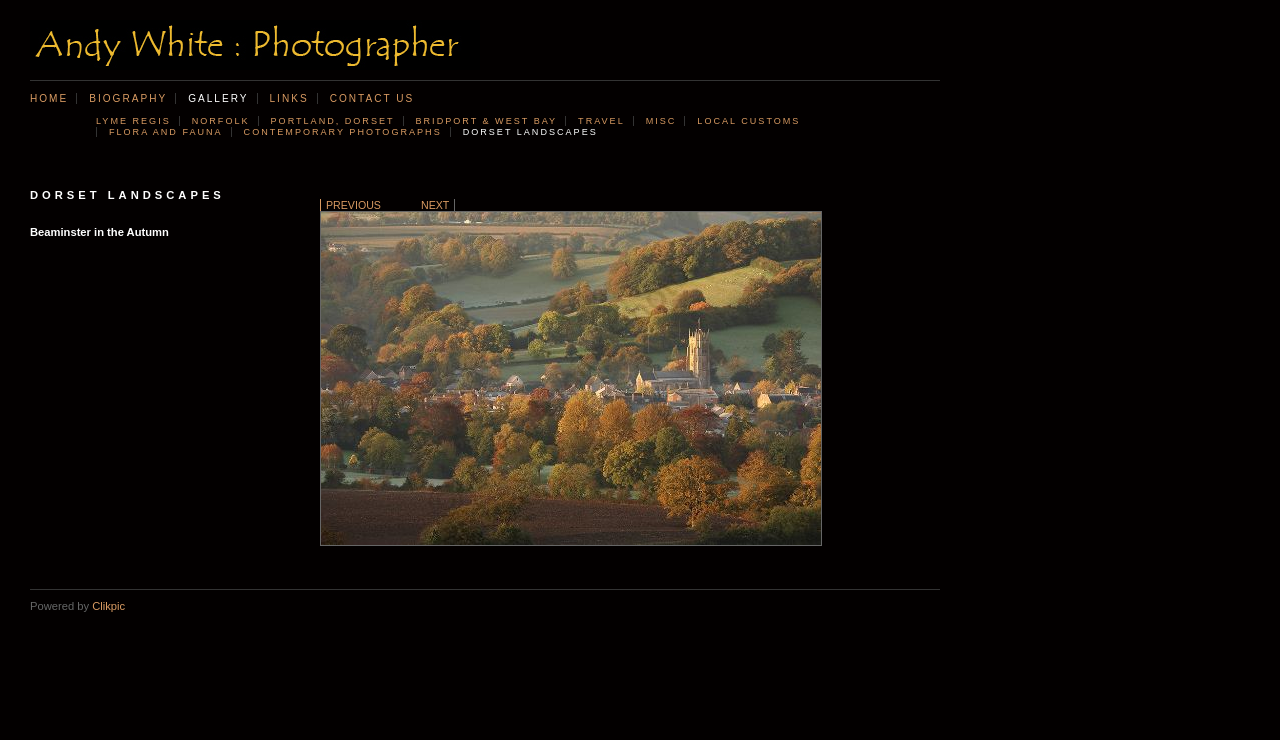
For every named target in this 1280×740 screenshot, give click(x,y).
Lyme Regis (133, 121)
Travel (601, 121)
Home (49, 98)
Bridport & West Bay (487, 121)
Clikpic (108, 606)
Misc (661, 121)
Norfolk (221, 121)
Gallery (218, 98)
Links (289, 98)
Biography (128, 98)
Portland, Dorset (333, 121)
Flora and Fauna (166, 132)
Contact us (372, 98)
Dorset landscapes (530, 132)
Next (435, 205)
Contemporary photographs (343, 132)
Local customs (748, 121)
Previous (353, 205)
